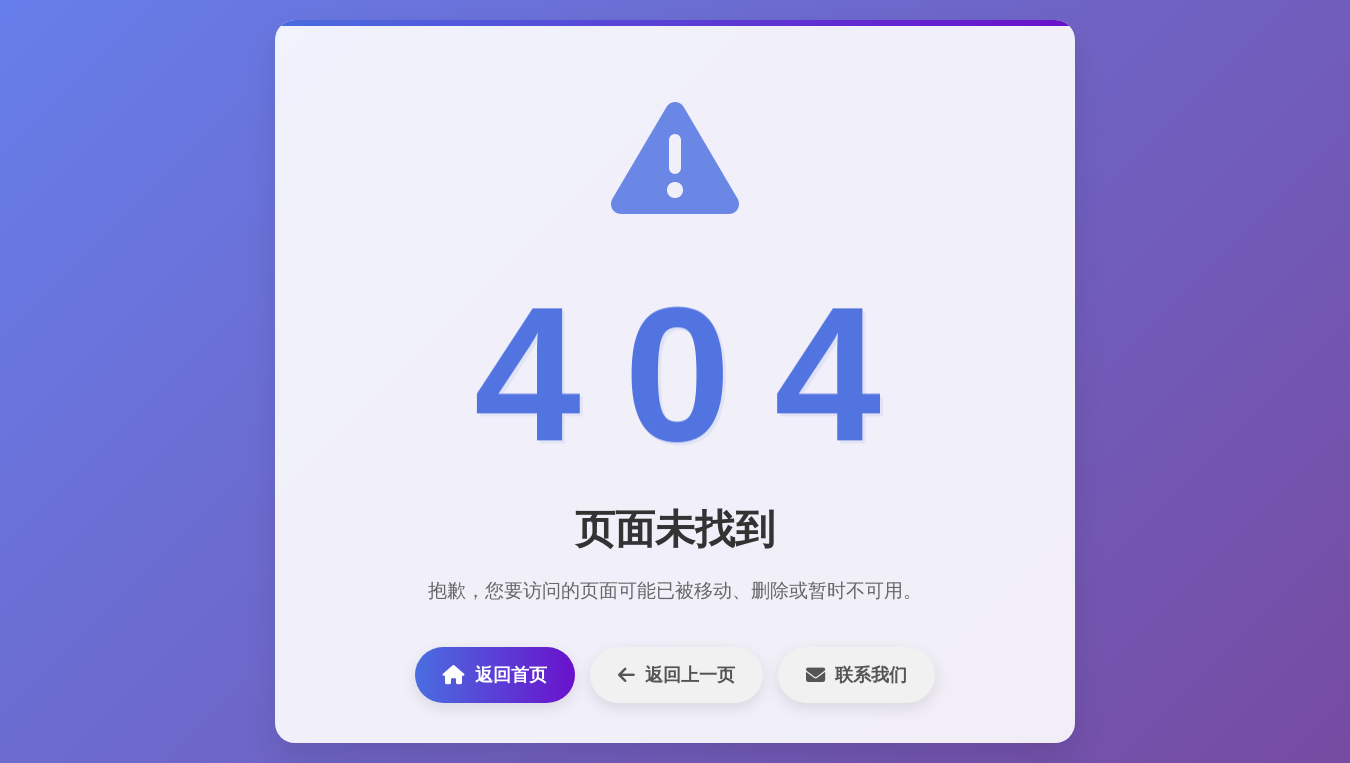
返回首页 (495, 675)
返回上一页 (676, 675)
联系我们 (856, 675)
